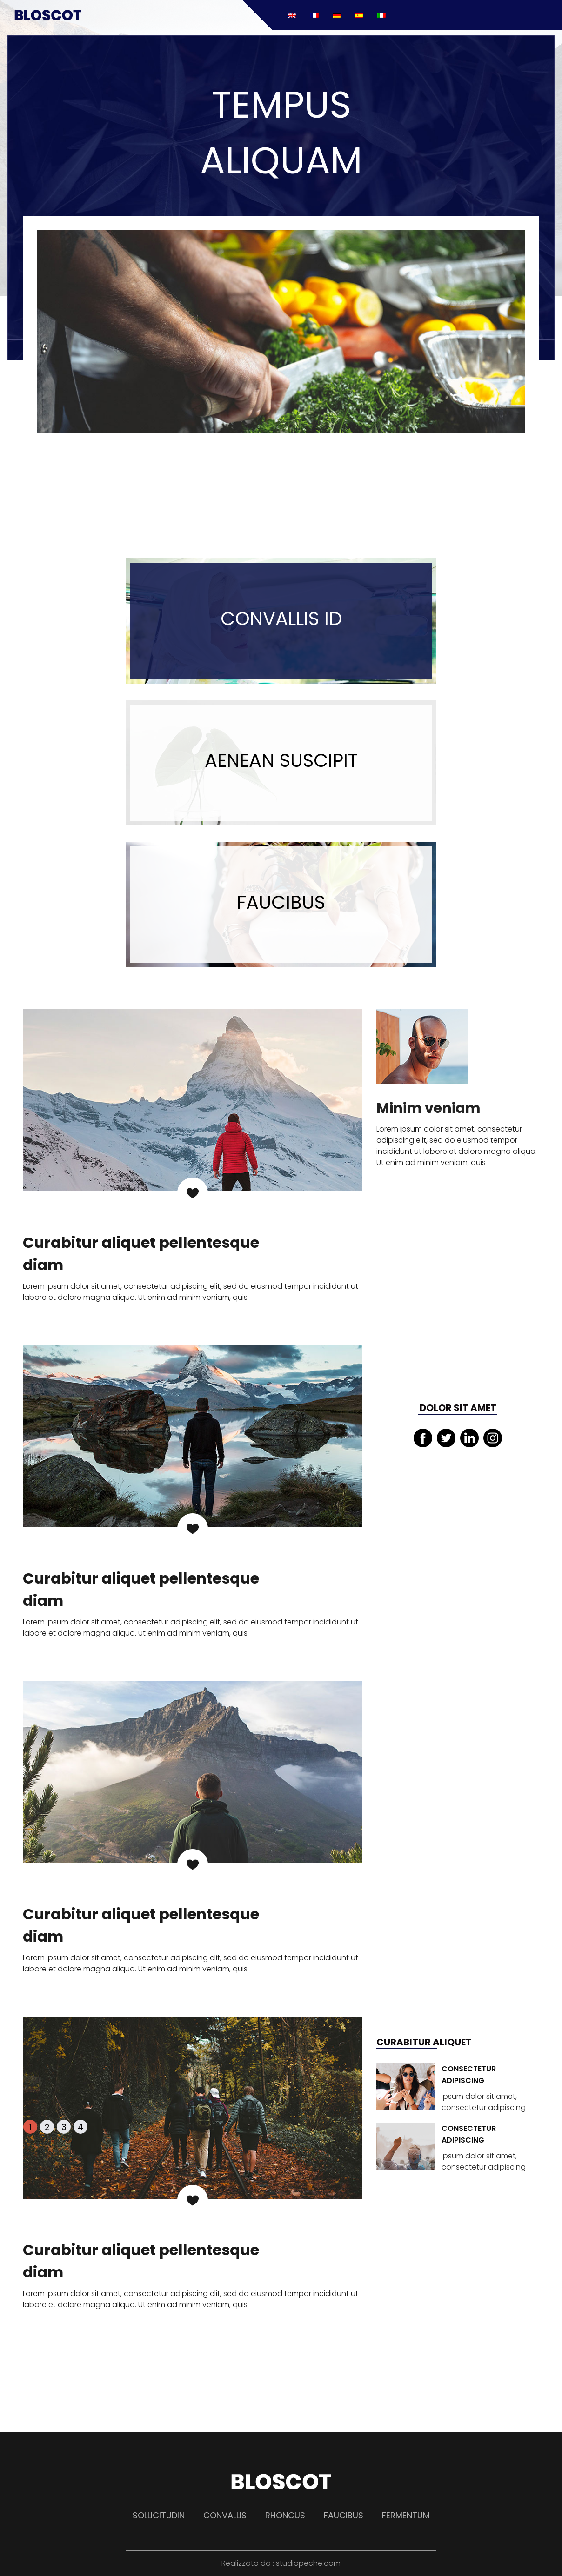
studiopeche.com (308, 2563)
